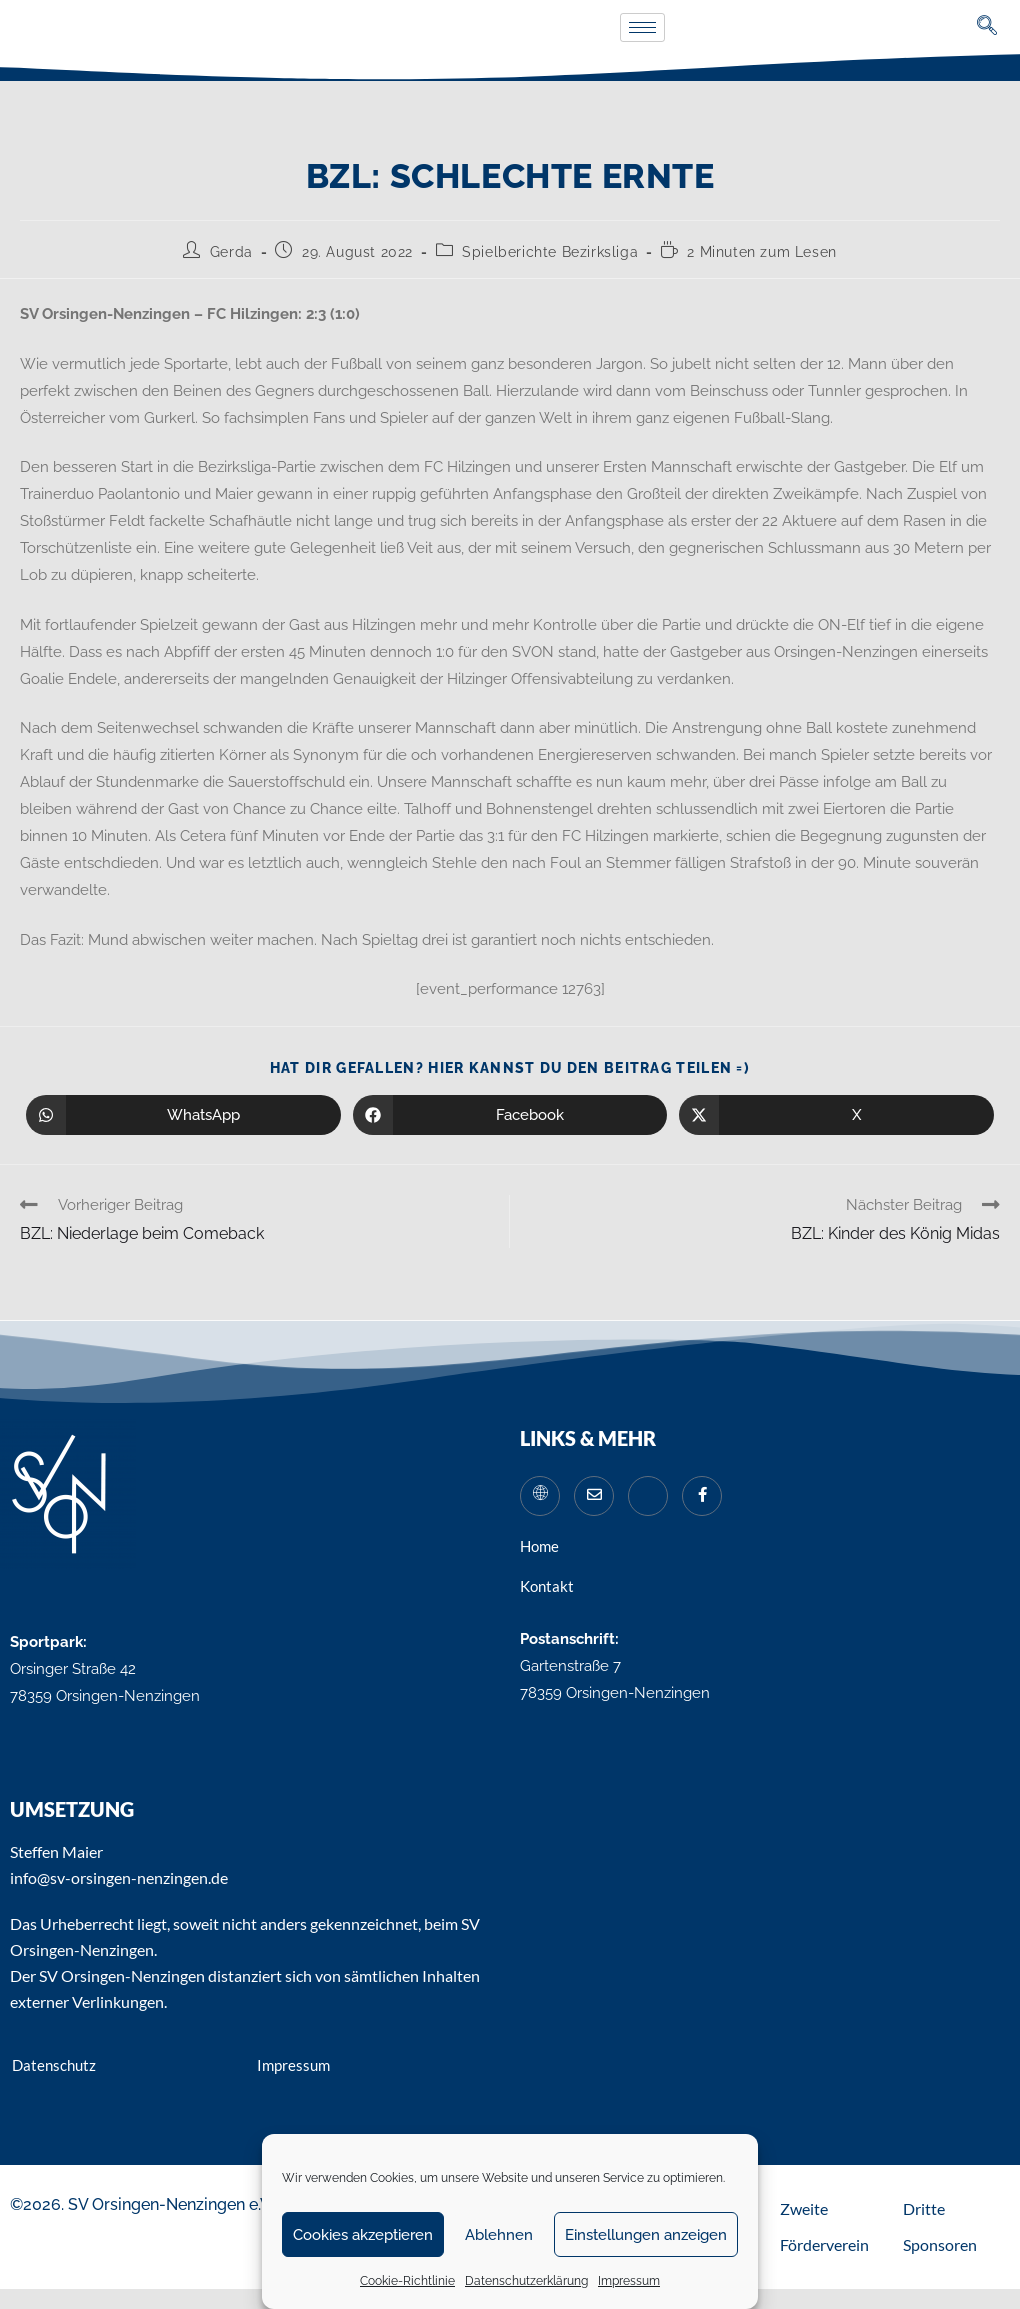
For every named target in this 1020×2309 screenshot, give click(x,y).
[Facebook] (702, 1496)
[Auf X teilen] (836, 1115)
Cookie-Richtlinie (407, 2281)
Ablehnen (499, 2235)
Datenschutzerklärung (526, 2281)
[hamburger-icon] (642, 27)
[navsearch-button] (987, 27)
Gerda (231, 252)
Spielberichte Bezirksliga (550, 252)
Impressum (629, 2281)
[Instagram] (648, 1496)
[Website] (540, 1496)
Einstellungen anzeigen (646, 2235)
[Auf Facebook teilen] (510, 1115)
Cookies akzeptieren (363, 2235)
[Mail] (594, 1496)
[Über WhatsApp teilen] (183, 1115)
